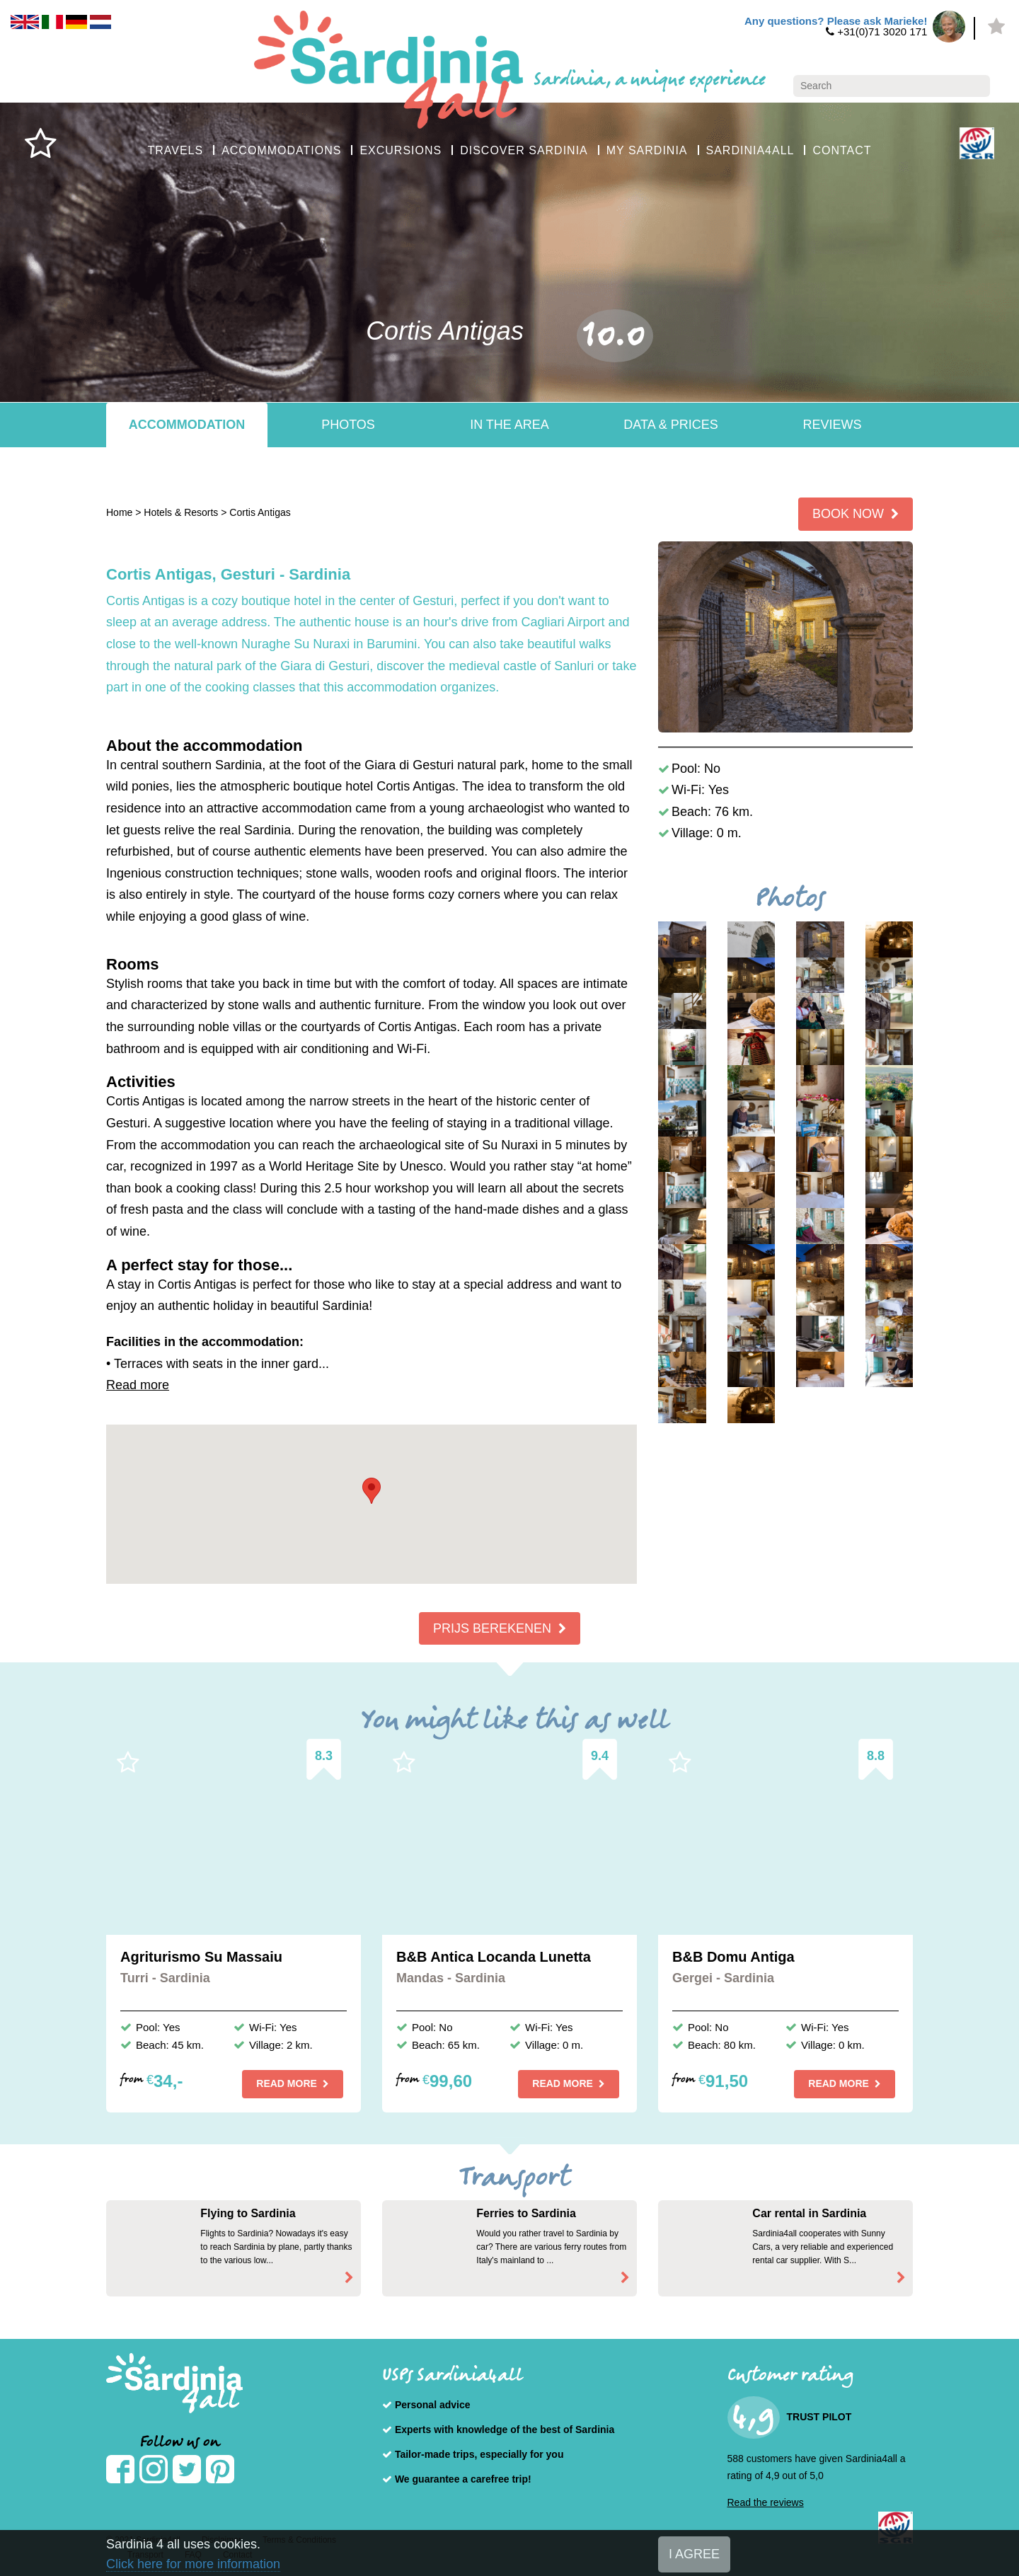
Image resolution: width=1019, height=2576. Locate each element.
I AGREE (694, 2554)
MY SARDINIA (647, 150)
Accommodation (187, 425)
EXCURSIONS (400, 150)
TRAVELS (175, 150)
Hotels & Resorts (181, 512)
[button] (371, 1491)
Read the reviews (765, 2502)
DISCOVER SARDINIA (524, 150)
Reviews (831, 425)
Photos (348, 425)
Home (119, 512)
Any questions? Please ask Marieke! (835, 21)
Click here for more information (193, 2564)
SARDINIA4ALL (750, 150)
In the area (509, 425)
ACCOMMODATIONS (281, 150)
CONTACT (841, 150)
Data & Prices (670, 425)
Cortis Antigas (259, 512)
